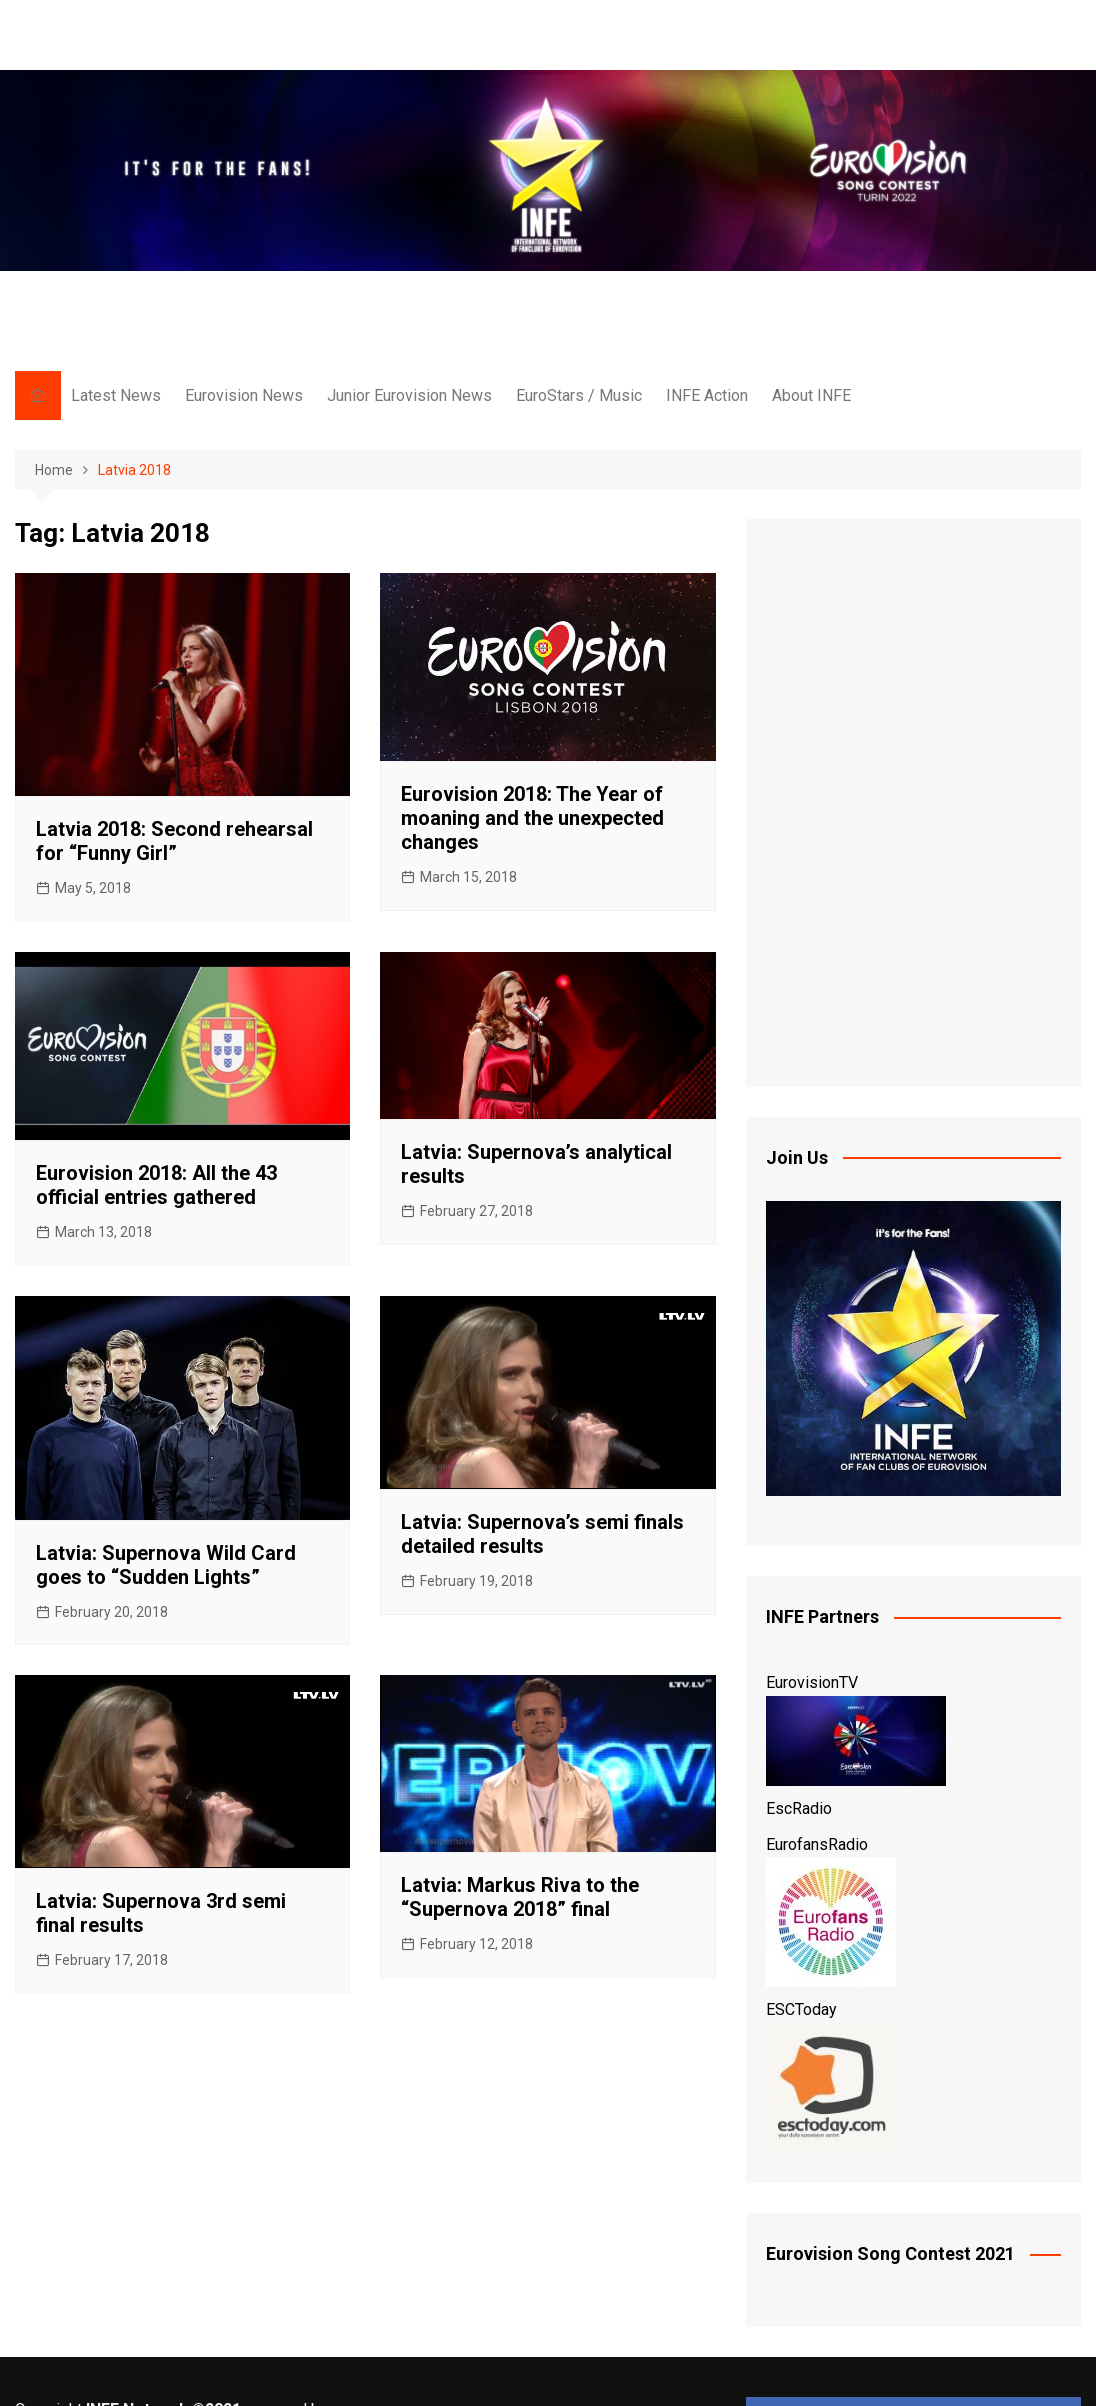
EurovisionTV (812, 1682)
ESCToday (801, 2009)
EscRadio (799, 1808)
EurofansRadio (817, 1844)
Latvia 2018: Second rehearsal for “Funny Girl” (174, 841)
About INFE (811, 395)
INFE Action (707, 395)
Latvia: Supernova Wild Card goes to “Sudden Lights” (166, 1565)
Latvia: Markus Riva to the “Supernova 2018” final (520, 1897)
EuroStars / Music (579, 395)
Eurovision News (244, 395)
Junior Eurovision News (409, 395)
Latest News (116, 395)
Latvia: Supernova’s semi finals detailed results (542, 1534)
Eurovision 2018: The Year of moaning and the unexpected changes (532, 818)
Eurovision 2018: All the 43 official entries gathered (156, 1185)
